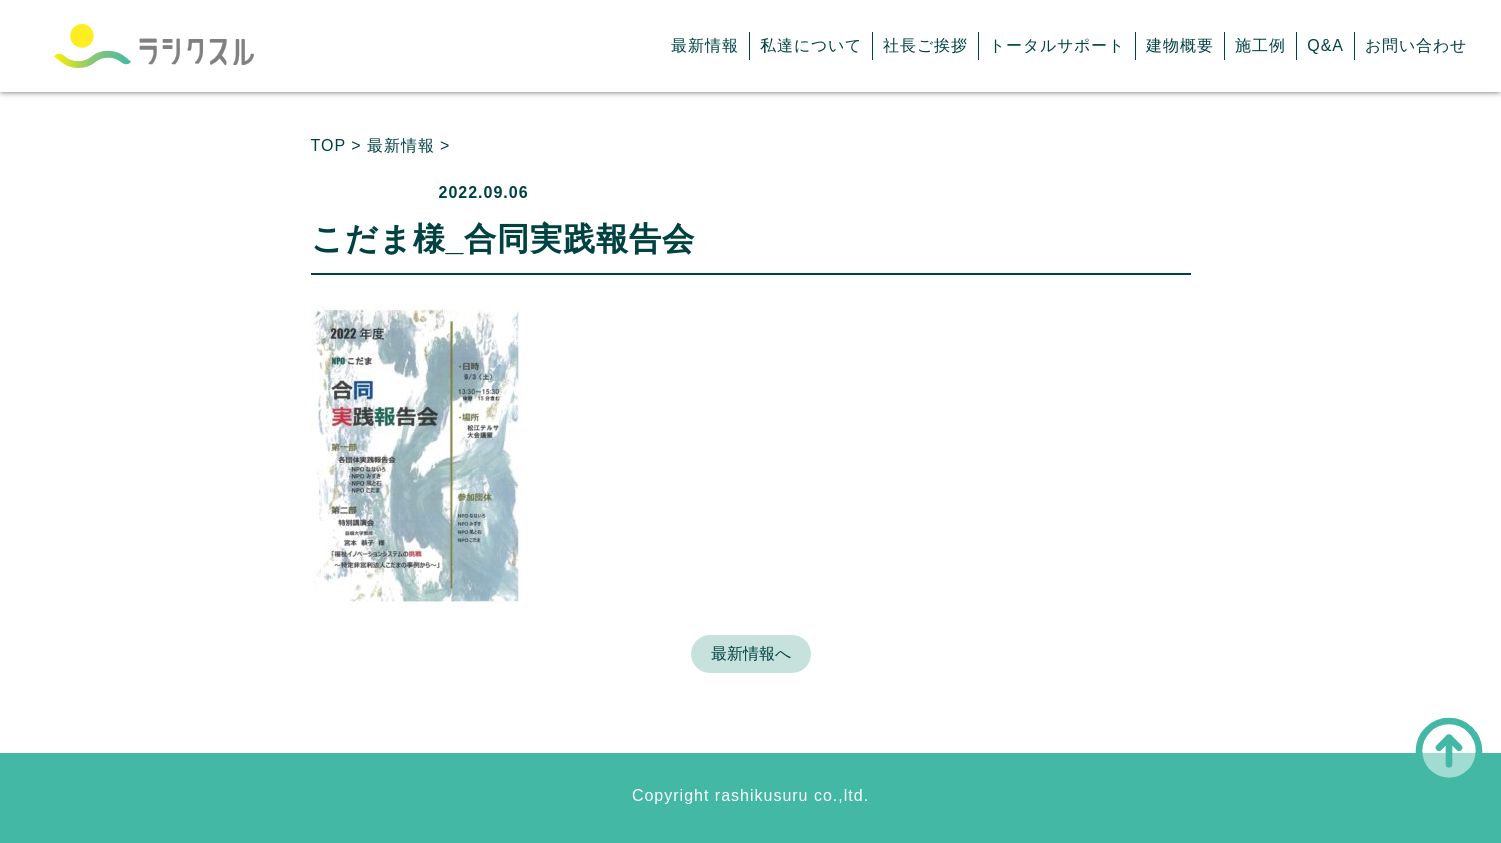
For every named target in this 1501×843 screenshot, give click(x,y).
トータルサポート (1057, 45)
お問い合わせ (1416, 45)
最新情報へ (751, 653)
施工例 (1260, 45)
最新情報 (705, 45)
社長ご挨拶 (925, 45)
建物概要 (1180, 45)
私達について (811, 45)
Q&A (1325, 45)
